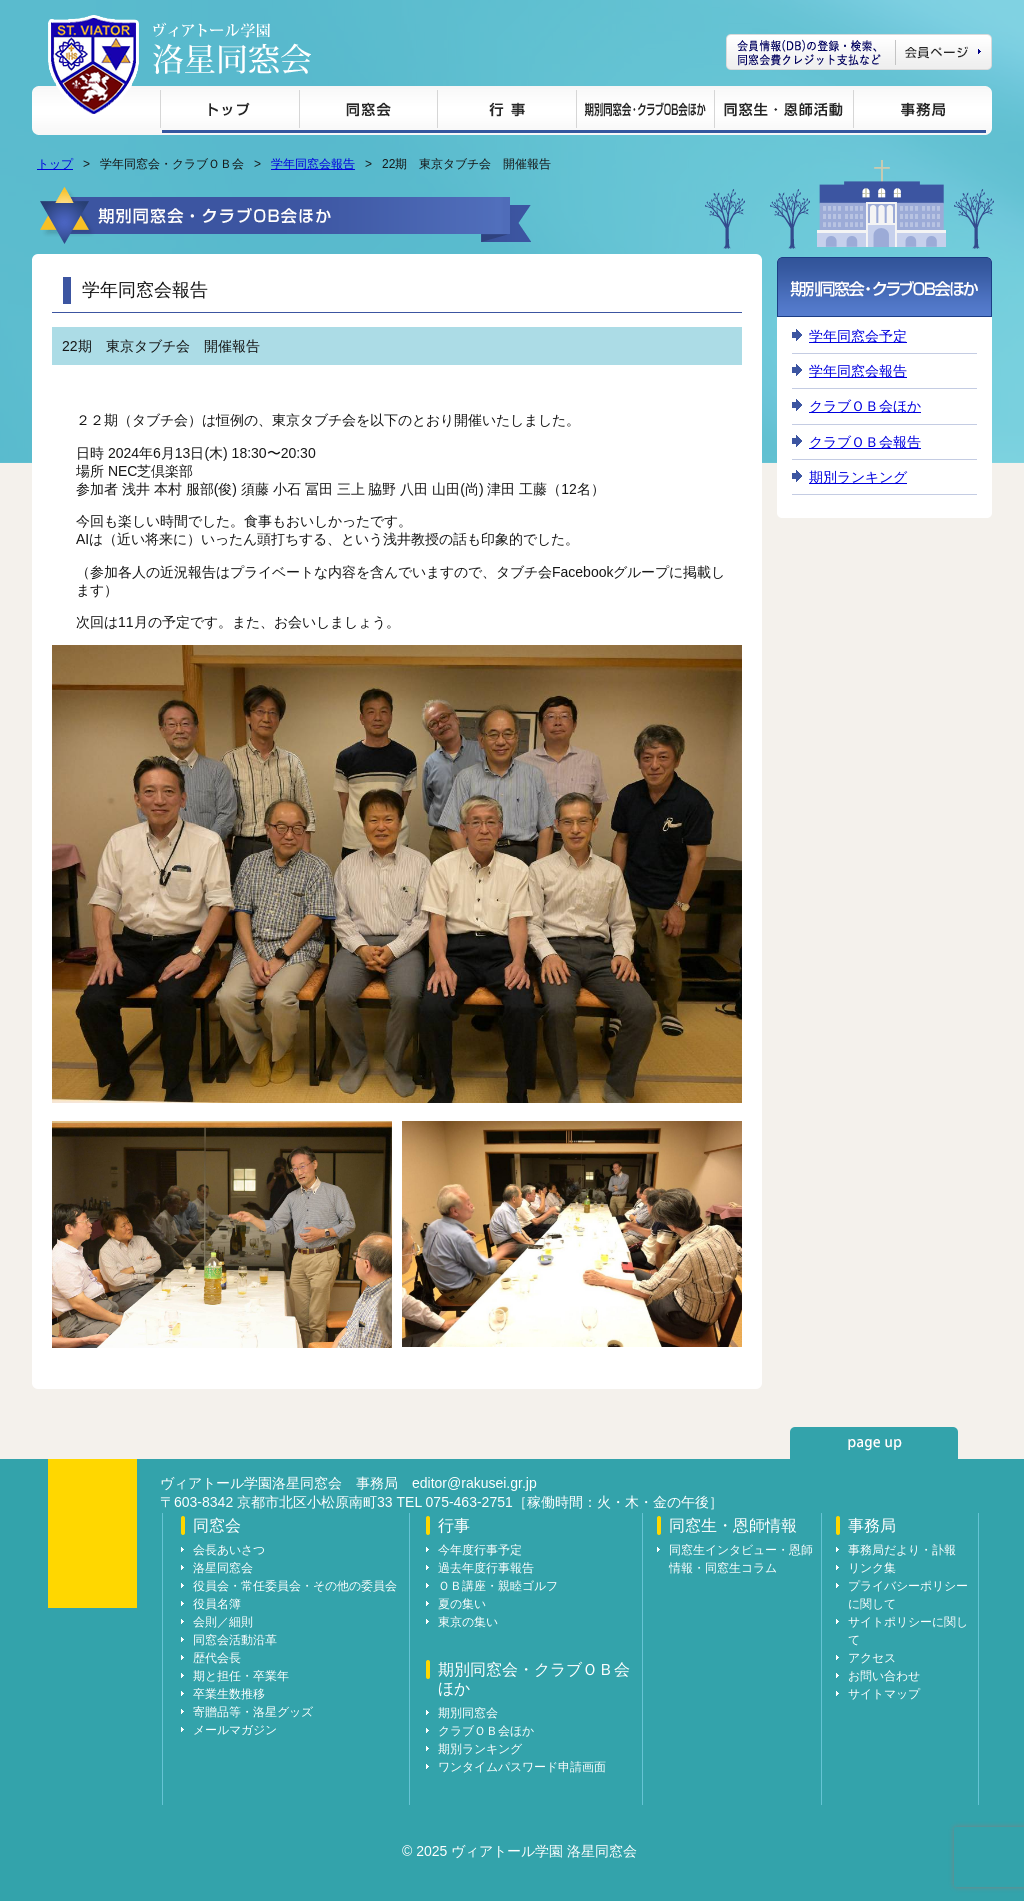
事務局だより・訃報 (902, 1550)
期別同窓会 (468, 1713)
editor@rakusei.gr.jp (474, 1483)
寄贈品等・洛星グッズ (253, 1712)
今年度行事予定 (480, 1550)
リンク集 (872, 1568)
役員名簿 (217, 1604)
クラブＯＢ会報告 (865, 442)
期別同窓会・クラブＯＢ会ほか (645, 112)
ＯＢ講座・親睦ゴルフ (498, 1586)
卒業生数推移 (229, 1694)
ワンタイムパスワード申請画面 (522, 1767)
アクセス (872, 1658)
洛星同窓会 (223, 1568)
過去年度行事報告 (486, 1568)
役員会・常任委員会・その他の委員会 (295, 1586)
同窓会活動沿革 (235, 1640)
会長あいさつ (229, 1550)
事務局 (919, 112)
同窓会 (368, 112)
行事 (506, 112)
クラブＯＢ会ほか (865, 406)
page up (874, 1443)
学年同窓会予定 (858, 336)
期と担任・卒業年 (241, 1676)
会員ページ (859, 52)
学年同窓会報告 (313, 164)
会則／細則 (223, 1622)
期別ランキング (858, 477)
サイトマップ (884, 1694)
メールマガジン (235, 1730)
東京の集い (468, 1622)
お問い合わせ (884, 1676)
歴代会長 (217, 1658)
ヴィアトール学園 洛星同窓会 (232, 48)
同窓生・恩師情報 (783, 112)
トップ (229, 112)
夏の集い (462, 1604)
